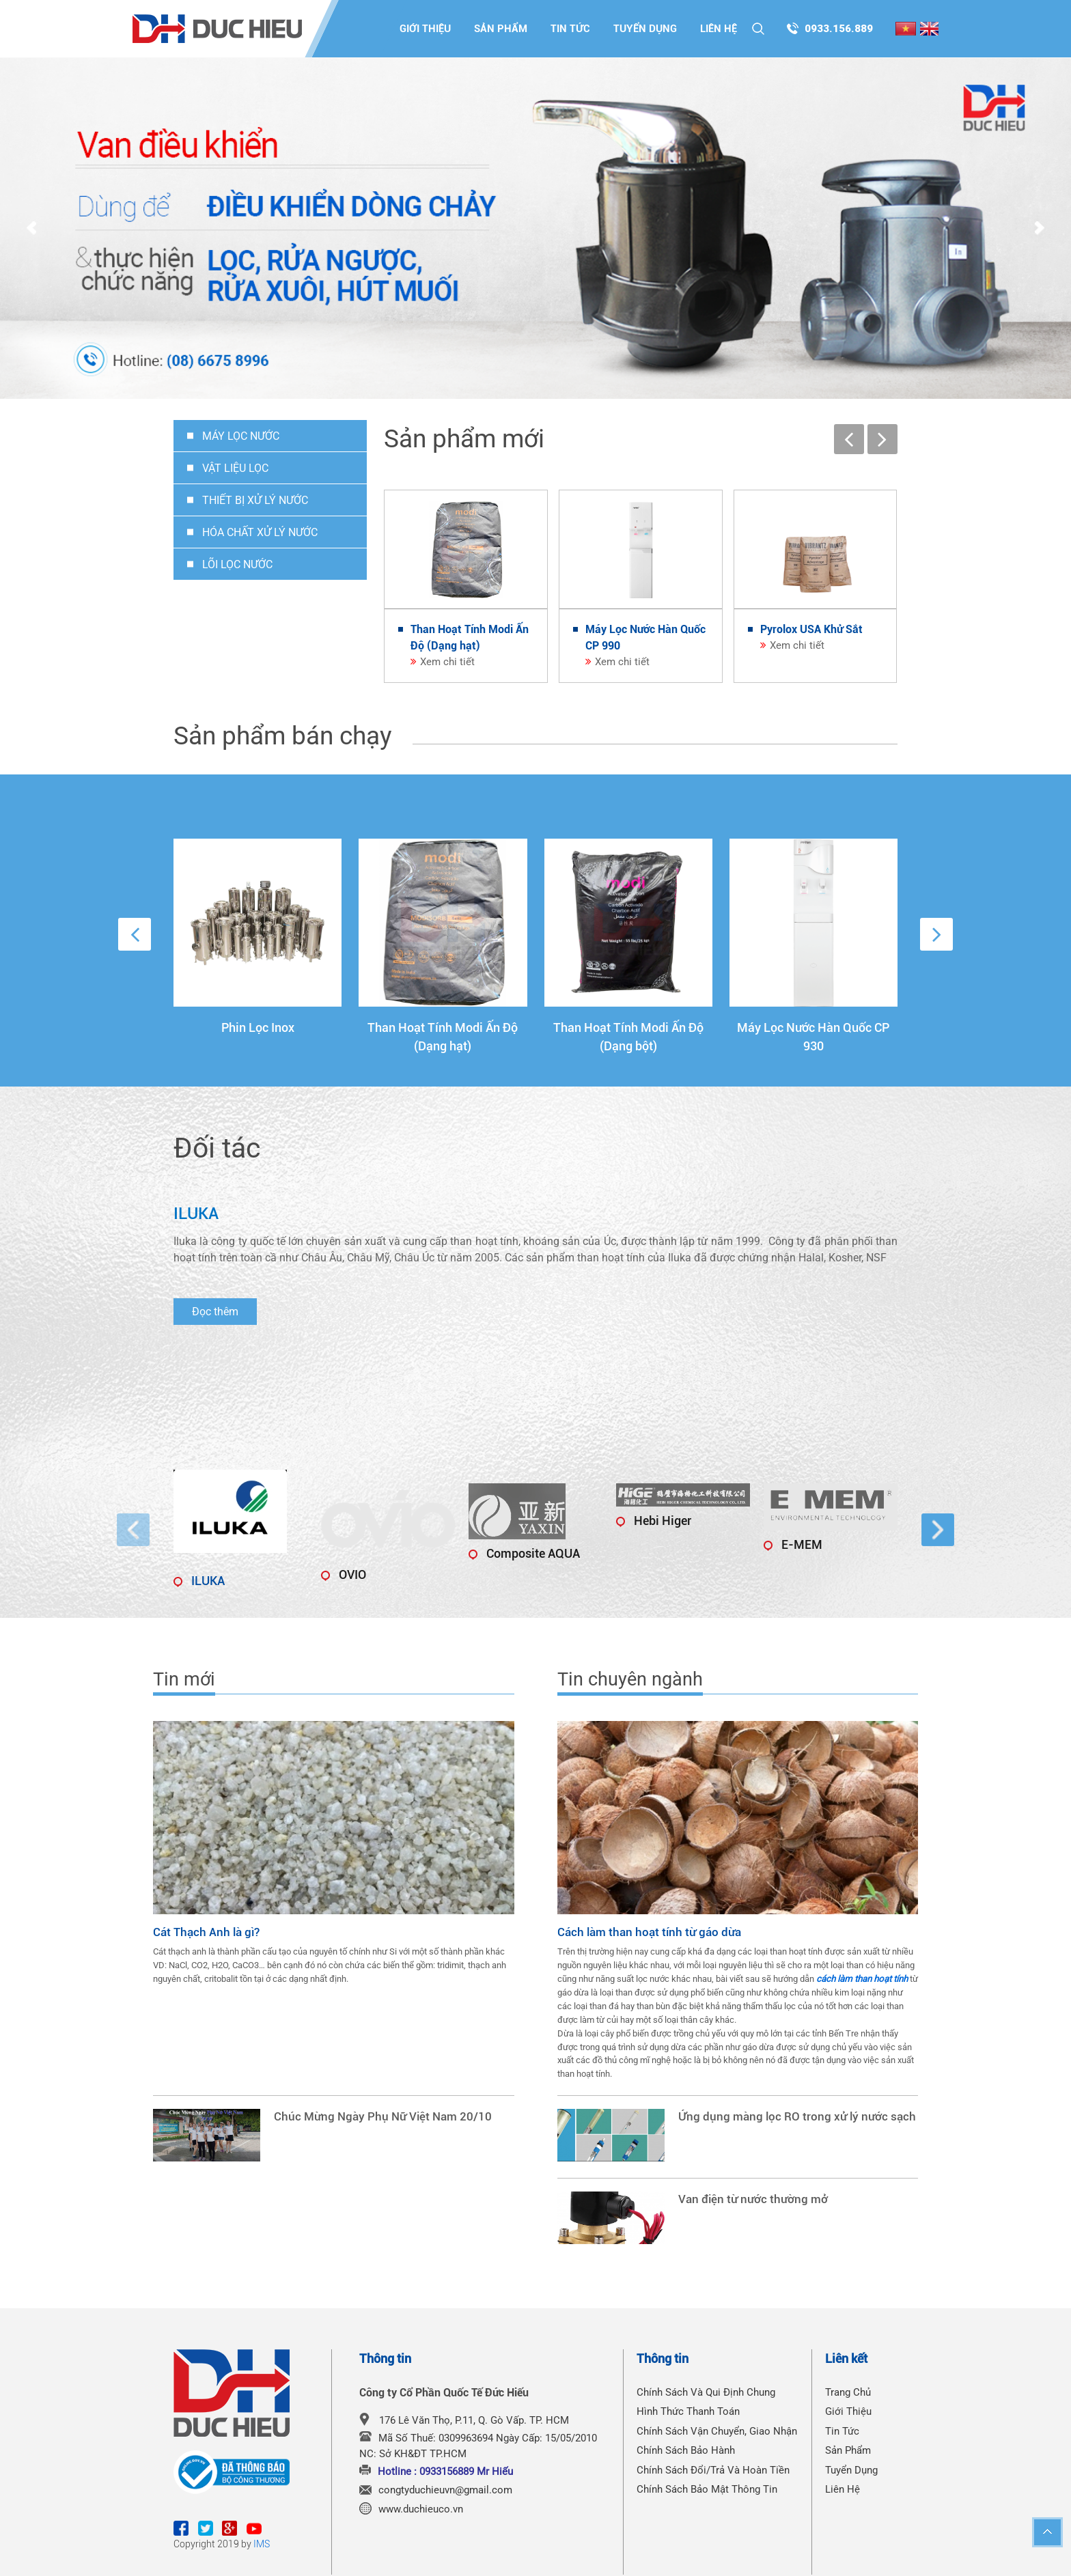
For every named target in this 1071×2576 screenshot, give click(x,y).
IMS (261, 2543)
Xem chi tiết (447, 662)
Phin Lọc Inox (257, 1027)
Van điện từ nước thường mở (753, 2199)
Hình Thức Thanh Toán (688, 2411)
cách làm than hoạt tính (862, 1979)
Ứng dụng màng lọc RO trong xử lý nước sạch (797, 2116)
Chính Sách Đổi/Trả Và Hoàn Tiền (713, 2470)
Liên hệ (718, 29)
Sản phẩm (500, 29)
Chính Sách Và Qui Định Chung (706, 2392)
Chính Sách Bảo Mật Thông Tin (707, 2489)
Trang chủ (848, 2392)
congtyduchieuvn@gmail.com (445, 2490)
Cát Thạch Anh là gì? (206, 1932)
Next (1040, 229)
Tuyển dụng (645, 29)
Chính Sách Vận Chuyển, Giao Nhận (717, 2431)
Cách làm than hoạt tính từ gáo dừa (649, 1932)
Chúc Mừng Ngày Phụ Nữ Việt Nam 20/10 (383, 2116)
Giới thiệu (425, 29)
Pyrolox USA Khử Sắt (811, 629)
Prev (31, 229)
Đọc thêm (215, 1311)
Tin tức (570, 29)
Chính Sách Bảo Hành (686, 2450)
